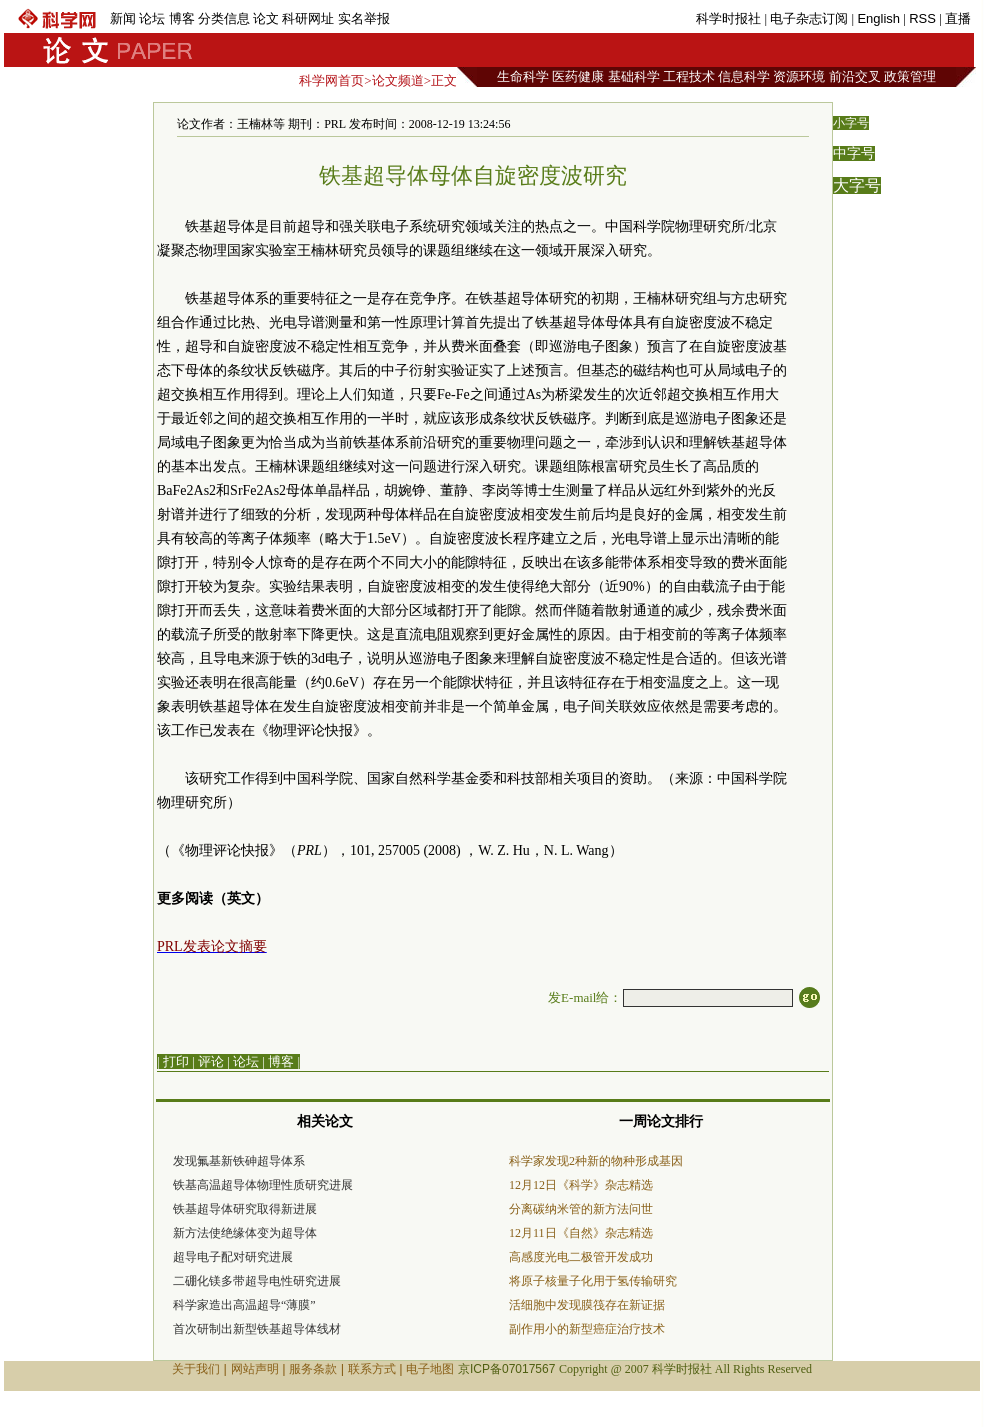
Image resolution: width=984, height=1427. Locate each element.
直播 (958, 18)
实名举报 (364, 18)
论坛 (152, 18)
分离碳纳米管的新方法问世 (581, 1209)
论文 (266, 18)
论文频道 (398, 80)
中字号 (854, 153)
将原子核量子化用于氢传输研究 (593, 1281)
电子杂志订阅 (809, 18)
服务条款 (313, 1369)
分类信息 (224, 18)
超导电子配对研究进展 (233, 1257)
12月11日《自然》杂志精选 (581, 1233)
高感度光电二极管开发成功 (581, 1257)
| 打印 (173, 1061)
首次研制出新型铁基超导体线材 (257, 1329)
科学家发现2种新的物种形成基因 (596, 1161)
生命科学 (523, 76)
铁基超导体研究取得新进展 (245, 1209)
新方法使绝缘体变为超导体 (245, 1233)
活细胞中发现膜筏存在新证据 (587, 1305)
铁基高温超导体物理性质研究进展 (263, 1185)
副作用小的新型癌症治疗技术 (587, 1329)
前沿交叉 (855, 76)
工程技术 (689, 76)
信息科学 (744, 76)
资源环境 (799, 76)
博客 (182, 18)
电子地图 (430, 1369)
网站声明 (255, 1369)
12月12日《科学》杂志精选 (581, 1185)
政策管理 (910, 76)
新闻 (123, 18)
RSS (922, 18)
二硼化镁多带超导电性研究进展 (257, 1281)
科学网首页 (331, 80)
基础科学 (634, 76)
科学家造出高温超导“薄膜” (244, 1305)
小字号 (851, 123)
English (878, 18)
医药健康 (578, 76)
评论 (211, 1061)
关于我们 (196, 1369)
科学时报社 (728, 18)
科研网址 (308, 18)
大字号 (857, 185)
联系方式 (372, 1369)
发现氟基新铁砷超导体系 (239, 1161)
